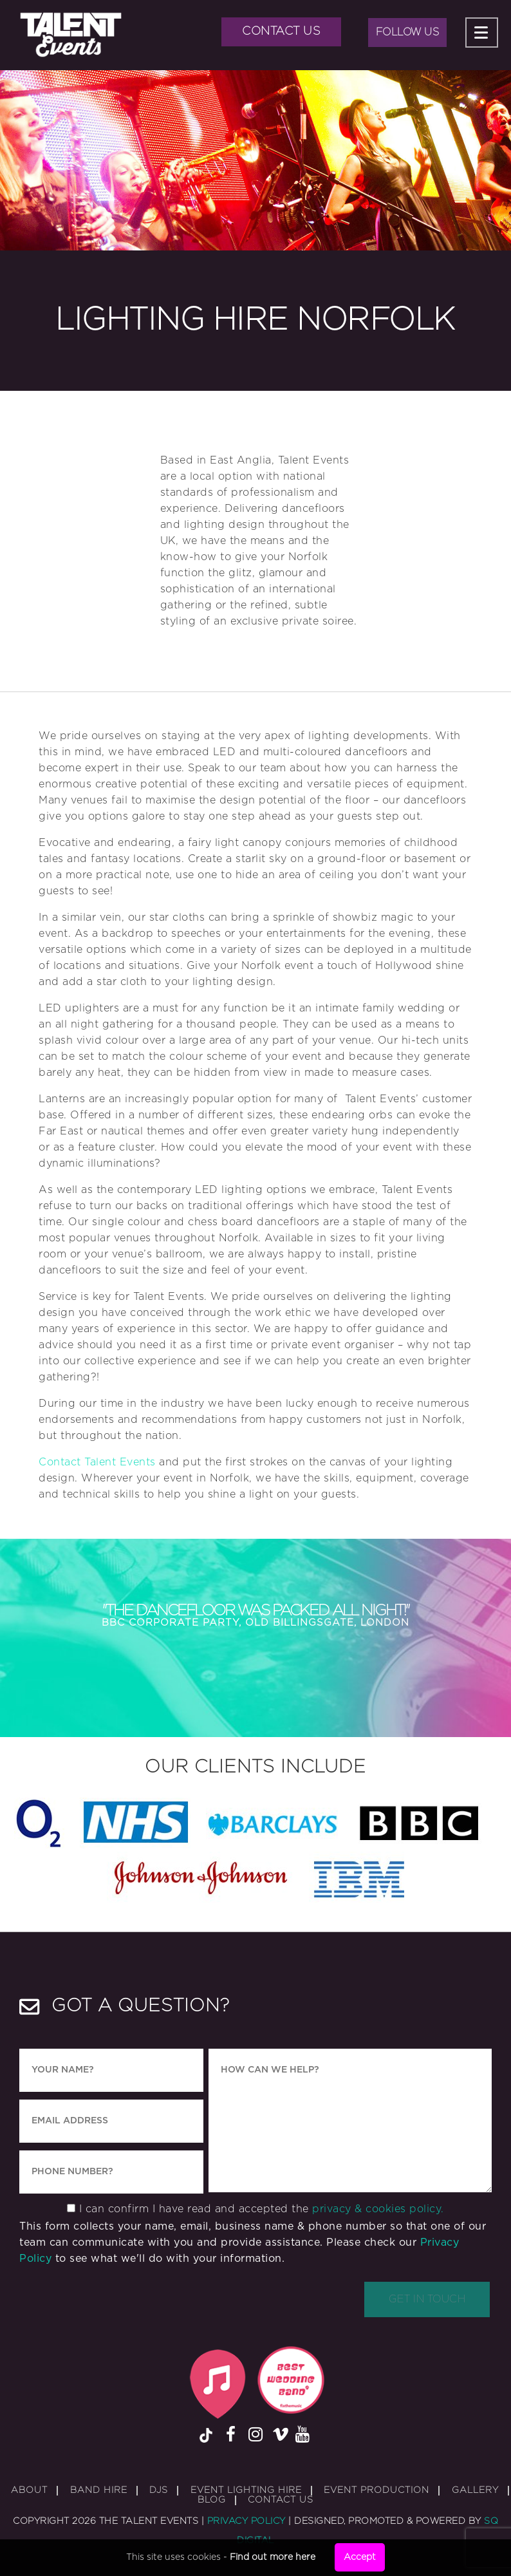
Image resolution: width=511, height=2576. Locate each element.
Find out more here (272, 2557)
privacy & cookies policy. (378, 2209)
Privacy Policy (246, 2521)
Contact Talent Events (97, 1462)
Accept (360, 2557)
